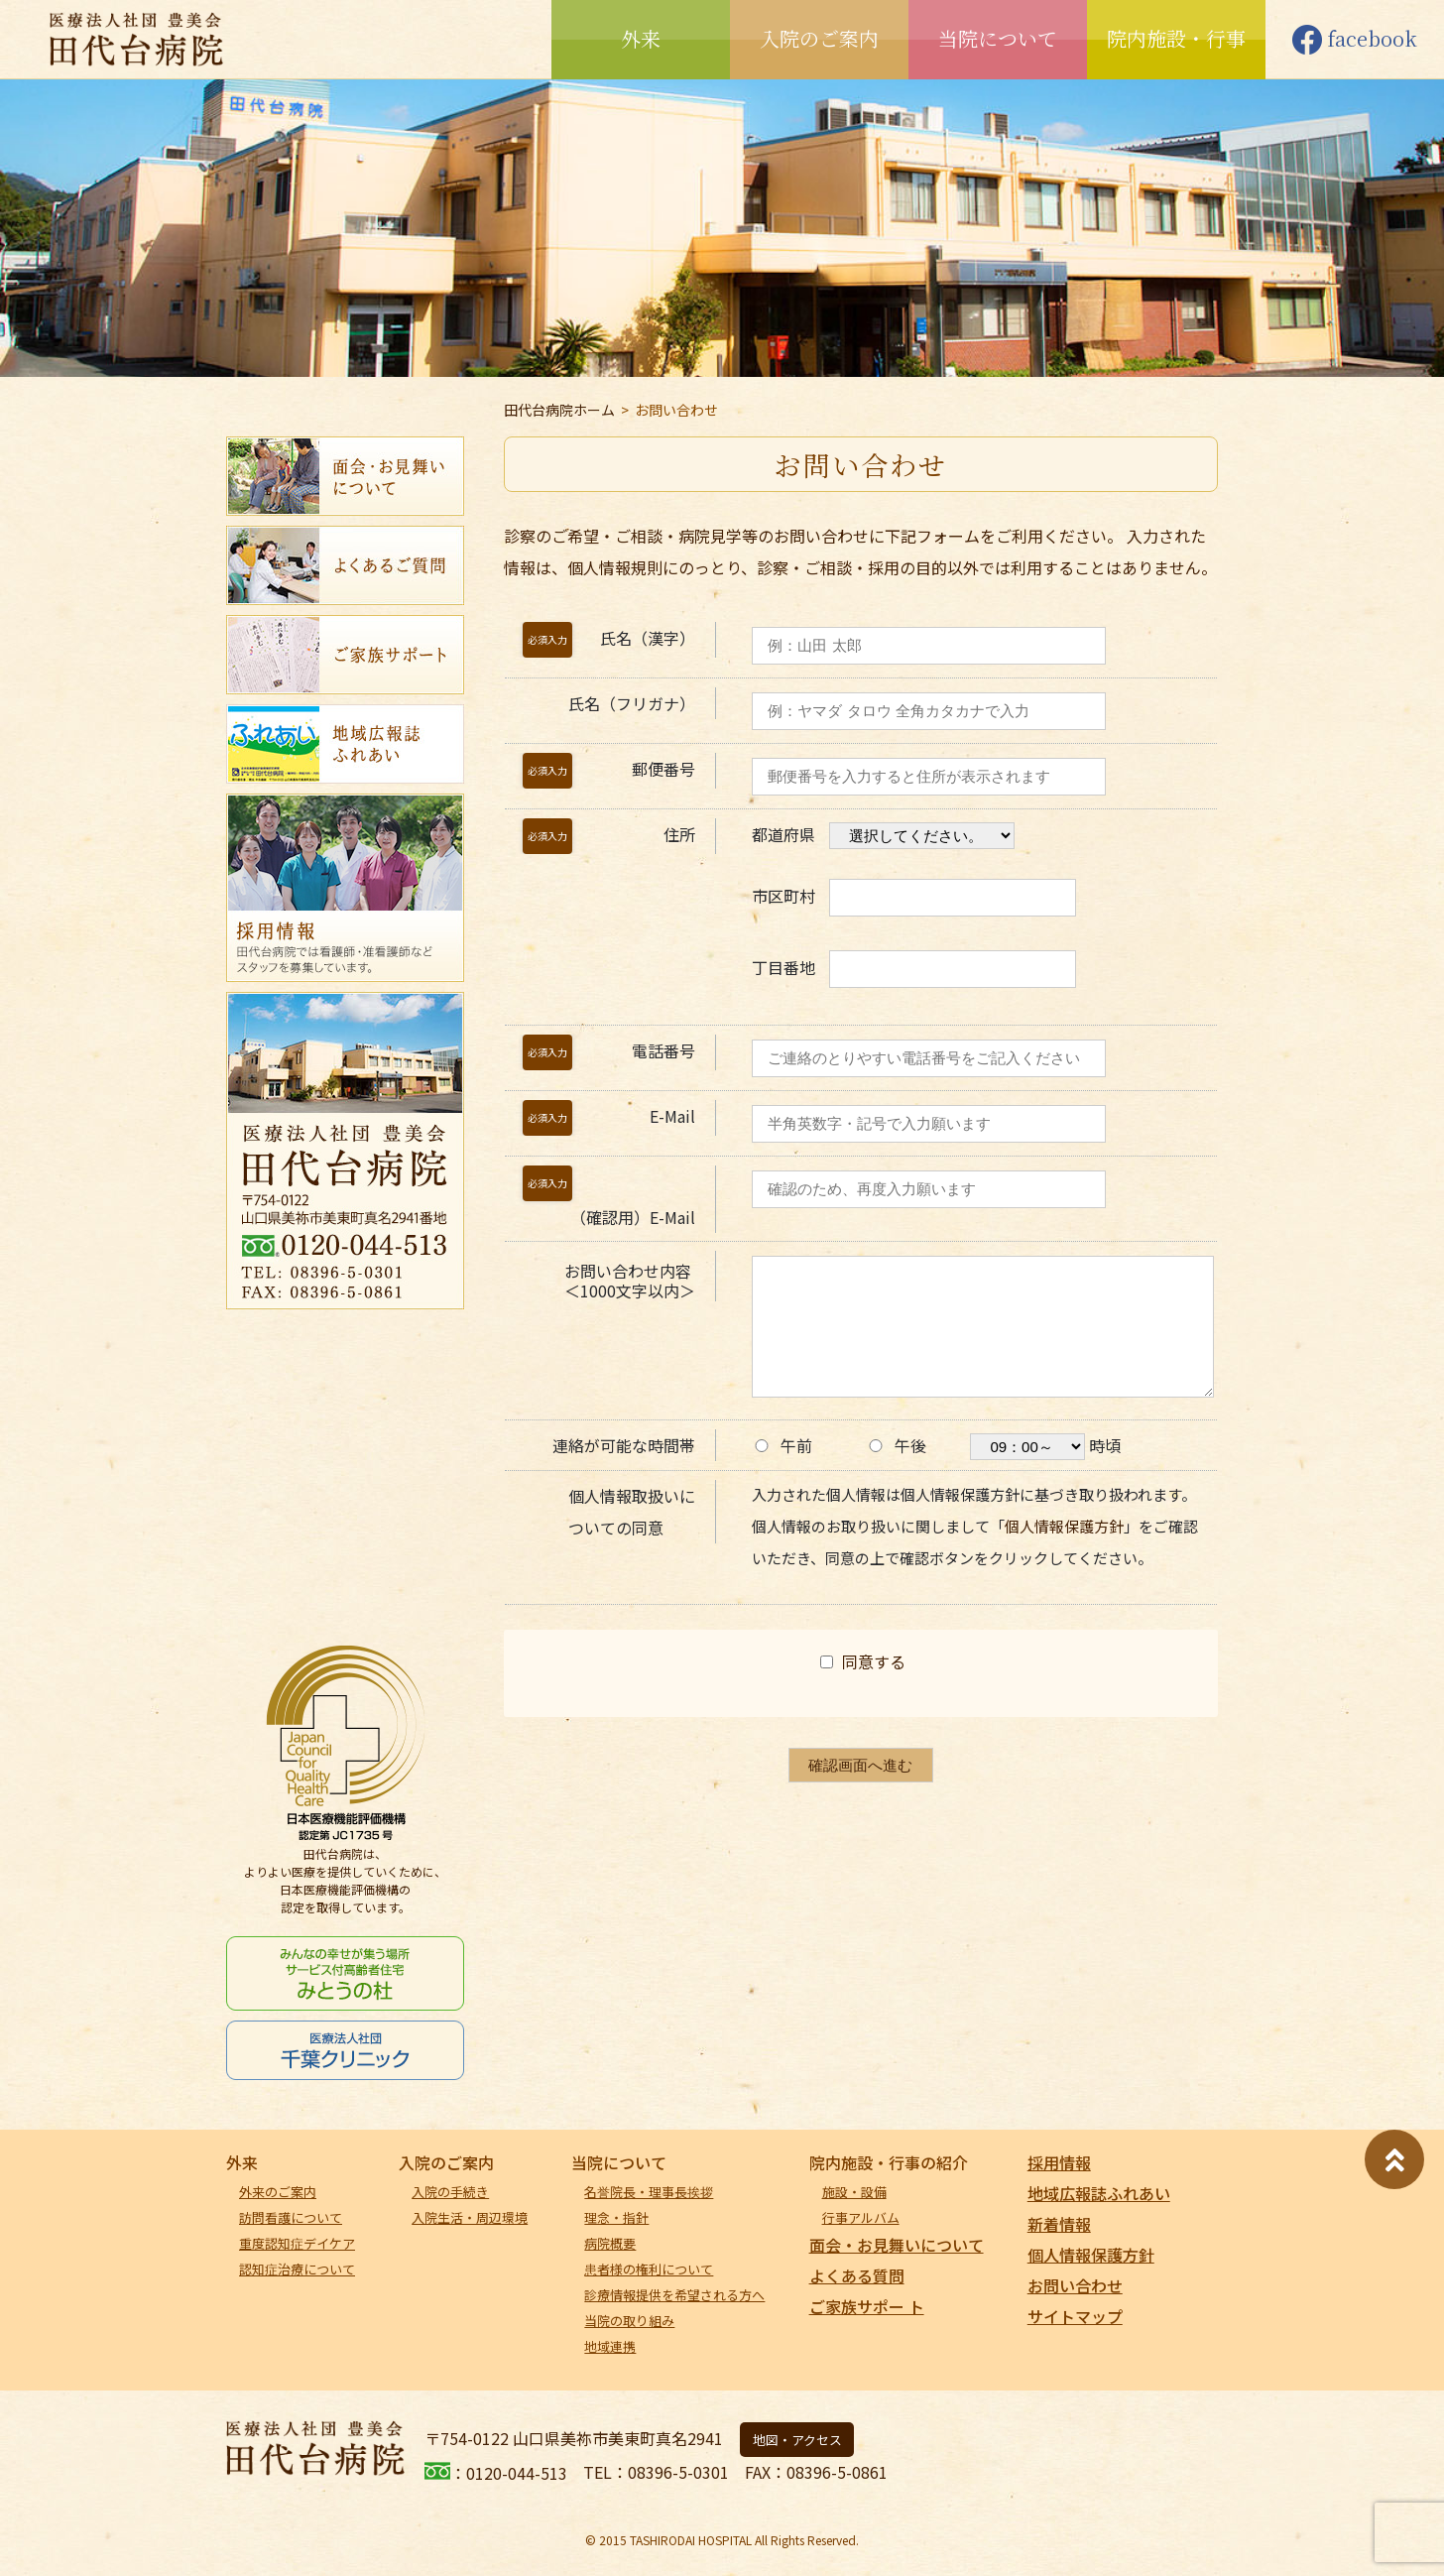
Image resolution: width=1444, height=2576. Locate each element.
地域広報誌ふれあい (1098, 2193)
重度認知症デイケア (297, 2243)
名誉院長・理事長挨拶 (648, 2191)
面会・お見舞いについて (896, 2245)
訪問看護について (290, 2217)
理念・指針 (616, 2217)
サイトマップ (1075, 2316)
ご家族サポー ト (866, 2306)
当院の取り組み (629, 2320)
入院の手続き (450, 2191)
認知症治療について (297, 2269)
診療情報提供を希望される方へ (674, 2294)
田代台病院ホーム (559, 410)
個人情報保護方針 (1064, 1526)
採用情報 (1059, 2162)
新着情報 (1059, 2224)
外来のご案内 (277, 2191)
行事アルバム (861, 2217)
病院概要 (610, 2243)
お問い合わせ (1075, 2285)
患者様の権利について (648, 2269)
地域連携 (610, 2346)
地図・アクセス (797, 2439)
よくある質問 (856, 2275)
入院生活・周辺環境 (470, 2217)
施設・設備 (854, 2191)
